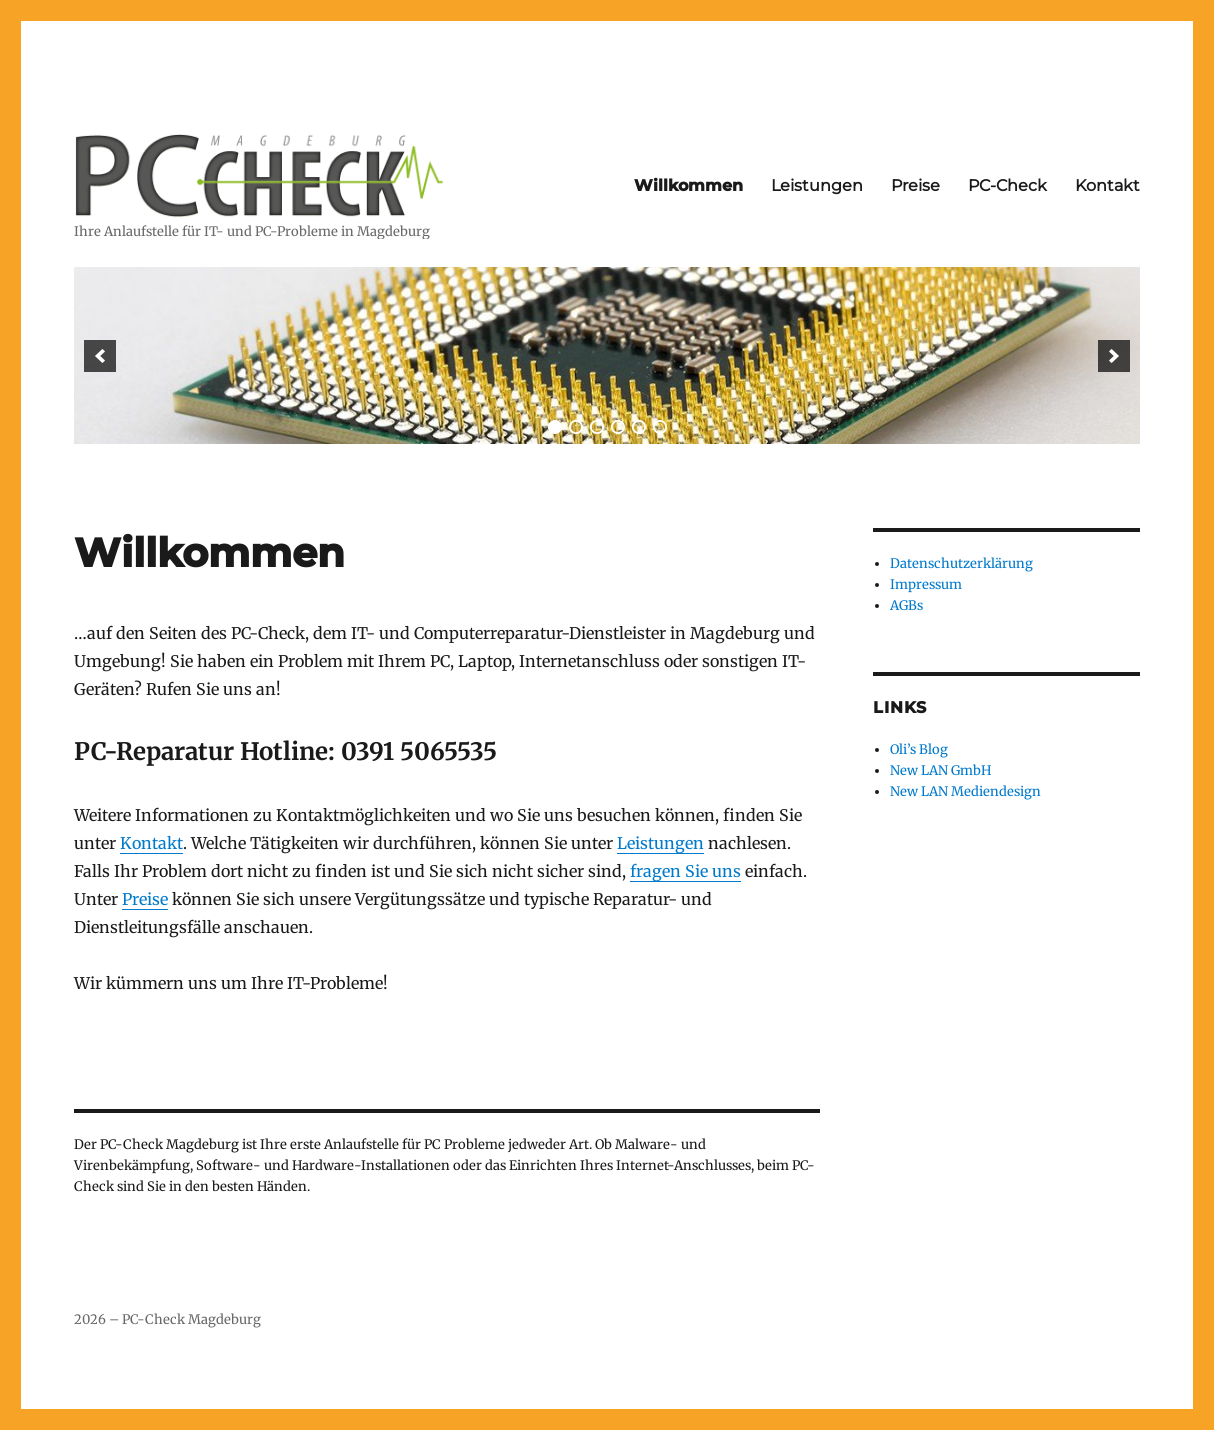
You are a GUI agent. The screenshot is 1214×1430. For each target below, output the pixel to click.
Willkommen (688, 185)
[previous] (100, 356)
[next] (1114, 356)
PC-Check (1007, 185)
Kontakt (1107, 185)
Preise (915, 185)
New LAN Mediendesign (965, 791)
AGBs (906, 605)
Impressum (926, 584)
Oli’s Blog (919, 749)
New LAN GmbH (940, 770)
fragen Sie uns (685, 871)
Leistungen (817, 185)
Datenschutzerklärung (961, 563)
